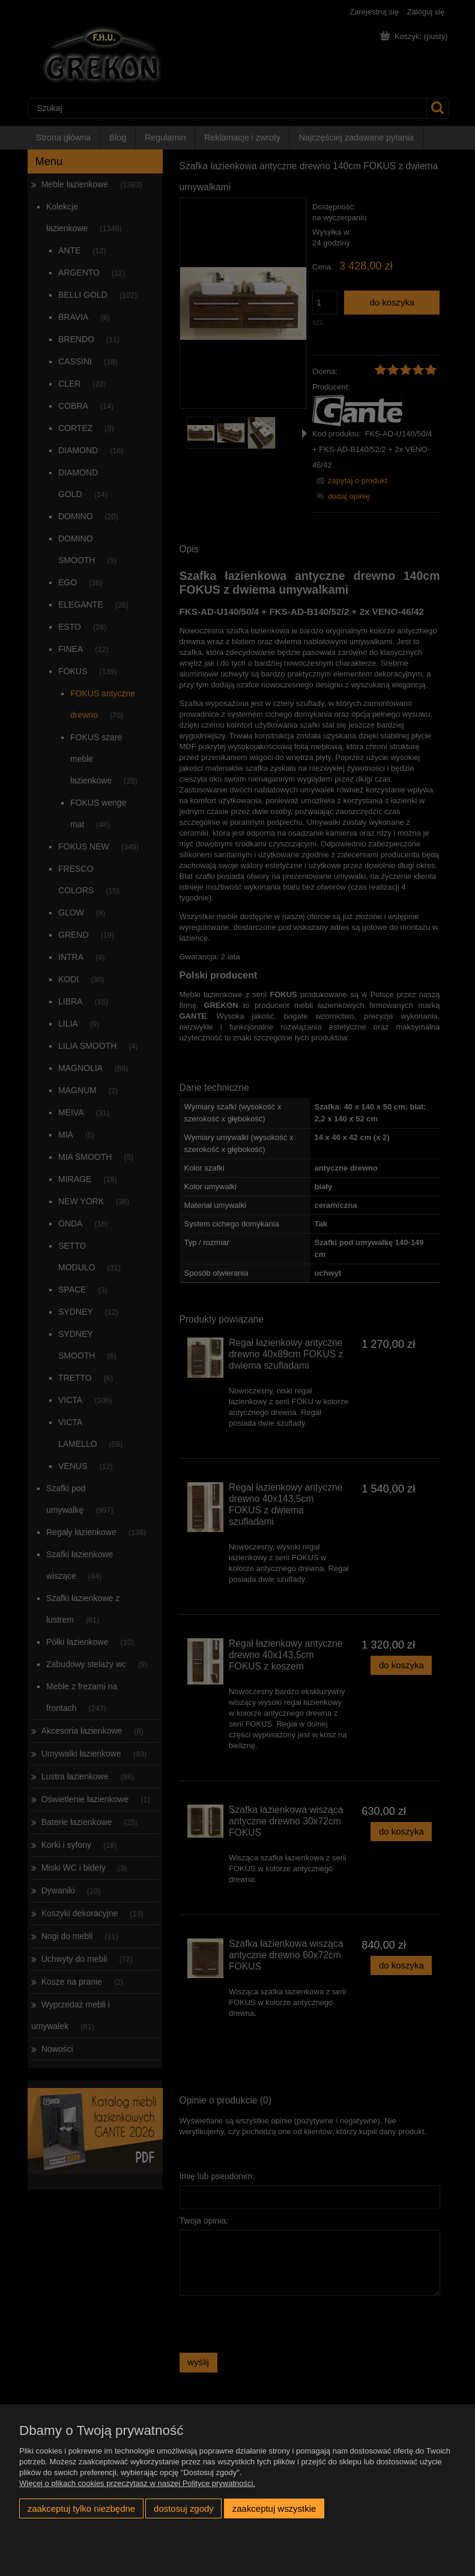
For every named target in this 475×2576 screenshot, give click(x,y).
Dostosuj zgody (184, 2508)
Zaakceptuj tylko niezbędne (81, 2508)
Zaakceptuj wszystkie (274, 2508)
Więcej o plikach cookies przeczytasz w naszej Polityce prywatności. (137, 2483)
